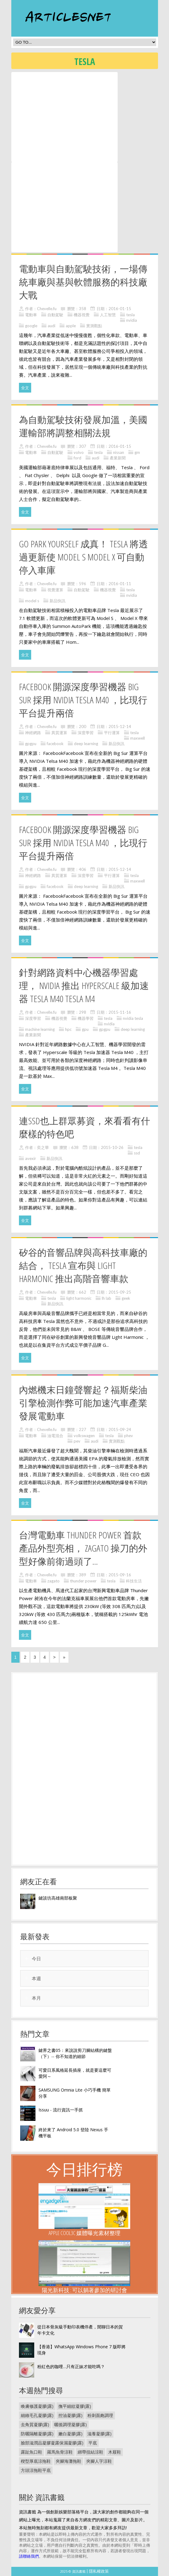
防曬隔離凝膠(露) (37, 2434)
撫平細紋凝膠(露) (74, 2406)
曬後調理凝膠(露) (70, 2424)
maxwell (137, 738)
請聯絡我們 (29, 2556)
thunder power (83, 1580)
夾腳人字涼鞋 (99, 2461)
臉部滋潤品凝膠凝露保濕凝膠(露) (52, 2443)
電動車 (31, 314)
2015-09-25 (119, 1292)
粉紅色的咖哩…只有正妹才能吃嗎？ (71, 2366)
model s (32, 600)
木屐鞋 (114, 2452)
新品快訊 (57, 600)
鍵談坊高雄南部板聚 (58, 1898)
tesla (130, 314)
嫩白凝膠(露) (70, 2434)
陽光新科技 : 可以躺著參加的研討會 (84, 2290)
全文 (25, 387)
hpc (68, 1029)
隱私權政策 (99, 2571)
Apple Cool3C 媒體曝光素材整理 (84, 2233)
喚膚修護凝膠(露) (37, 2406)
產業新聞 (118, 457)
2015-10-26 (112, 1147)
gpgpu (30, 743)
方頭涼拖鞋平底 (36, 2470)
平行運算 (112, 732)
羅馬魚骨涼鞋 (60, 2452)
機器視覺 (82, 314)
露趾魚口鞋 (31, 2452)
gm (137, 452)
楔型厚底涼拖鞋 (36, 2461)
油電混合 (55, 1435)
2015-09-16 (119, 1574)
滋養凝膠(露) (99, 2434)
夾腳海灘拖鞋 (68, 2461)
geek (126, 1298)
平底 (92, 2443)
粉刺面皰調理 (100, 2415)
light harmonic (78, 1298)
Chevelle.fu (47, 308)
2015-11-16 (119, 1012)
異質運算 (59, 732)
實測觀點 (94, 325)
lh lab (106, 1298)
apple (71, 325)
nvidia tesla (133, 1018)
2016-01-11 (119, 583)
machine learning (40, 1029)
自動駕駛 (55, 314)
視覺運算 (55, 589)
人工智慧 (108, 314)
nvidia (131, 320)
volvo (79, 452)
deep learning (86, 743)
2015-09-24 (119, 1429)
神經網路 (33, 732)
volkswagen (84, 1435)
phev (128, 1435)
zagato (53, 1580)
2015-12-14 (119, 726)
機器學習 (86, 1018)
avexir (30, 1158)
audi (51, 325)
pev (77, 1441)
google (31, 325)
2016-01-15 (119, 308)
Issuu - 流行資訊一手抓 (61, 2110)
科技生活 (134, 1580)
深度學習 (86, 732)
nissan (118, 452)
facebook (55, 743)
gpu (85, 1029)
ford (77, 457)
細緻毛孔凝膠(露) (37, 2415)
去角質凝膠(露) (35, 2424)
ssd (137, 1152)
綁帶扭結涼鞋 (90, 2452)
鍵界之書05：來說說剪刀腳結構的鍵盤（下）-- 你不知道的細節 (75, 2053)
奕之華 (43, 1147)
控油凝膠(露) (70, 2415)
